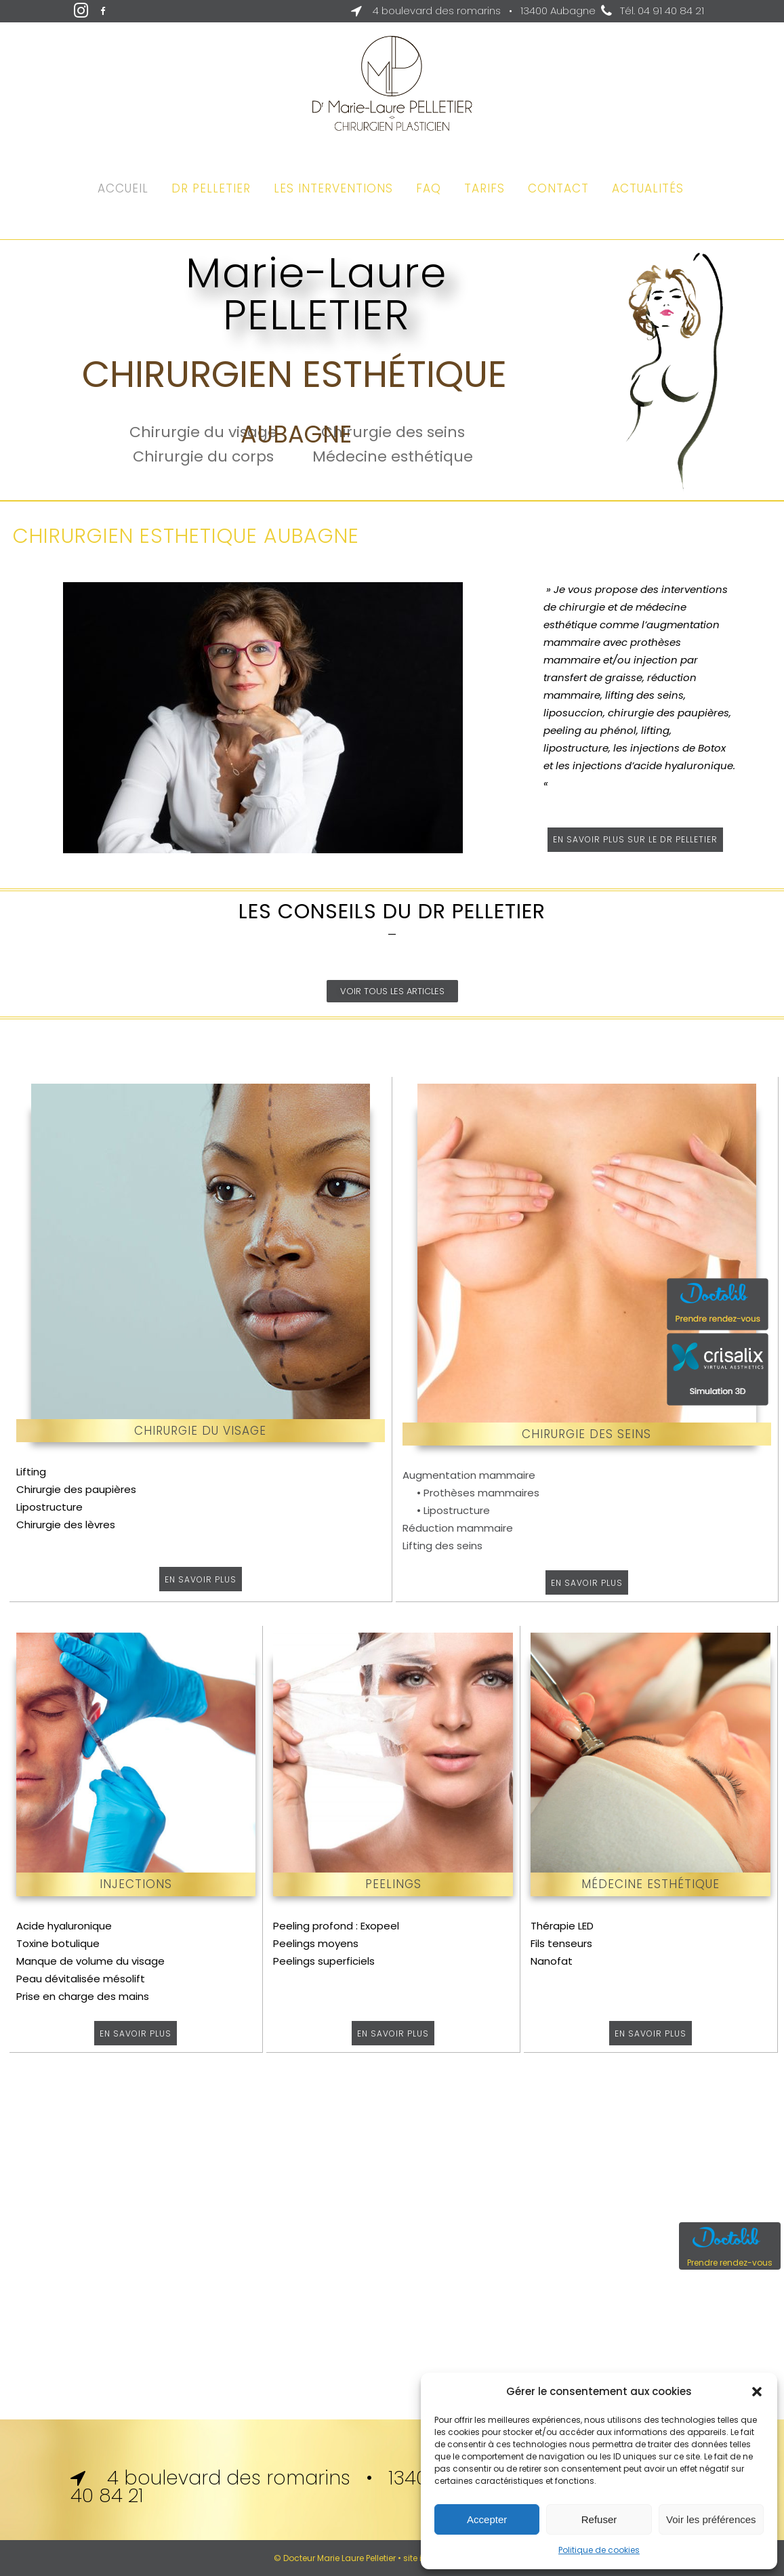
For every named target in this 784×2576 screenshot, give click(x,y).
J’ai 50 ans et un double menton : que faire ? (392, 1089)
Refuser (599, 2519)
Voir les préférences (711, 2519)
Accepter (487, 2519)
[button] (757, 2391)
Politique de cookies (599, 2550)
